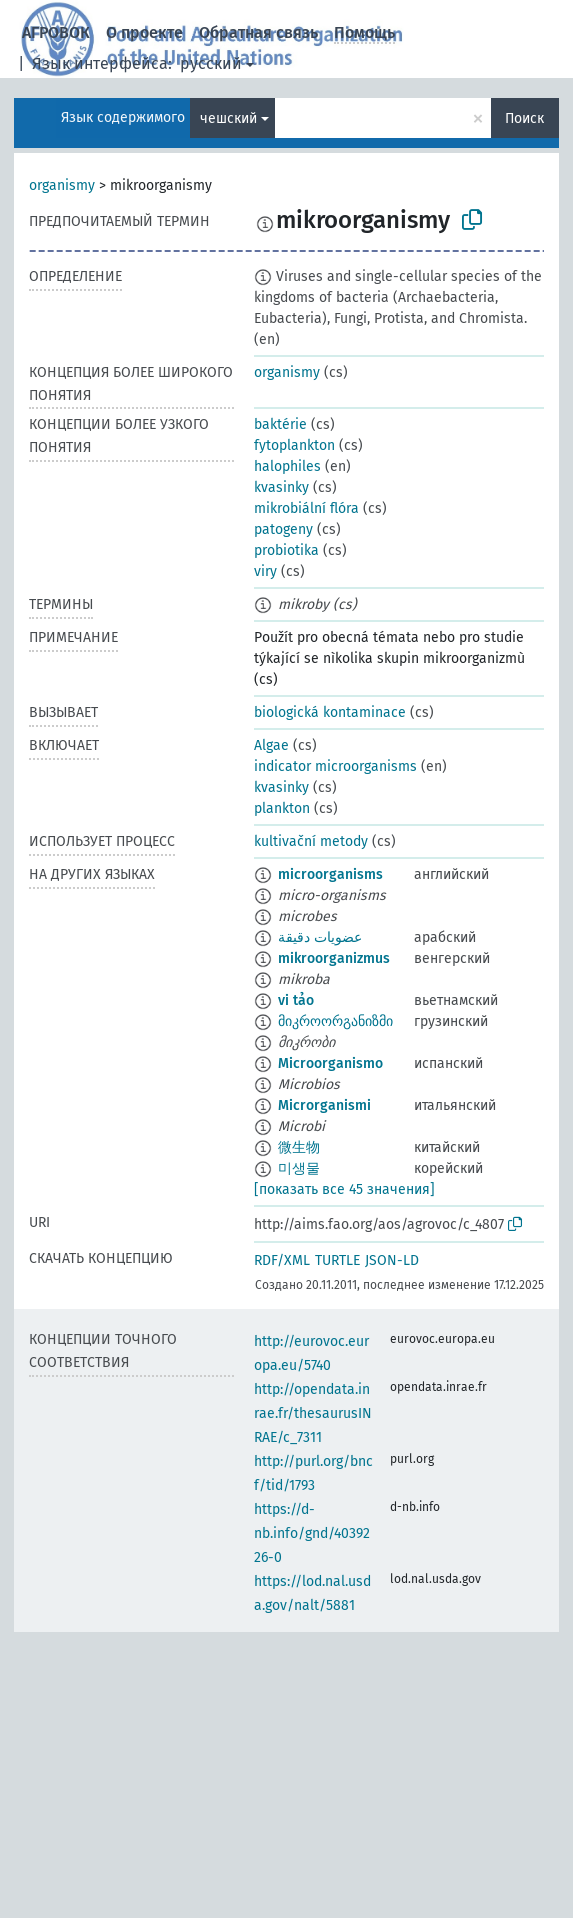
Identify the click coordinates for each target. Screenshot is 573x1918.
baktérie (280, 424)
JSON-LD (392, 1260)
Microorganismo (330, 1063)
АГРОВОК (56, 32)
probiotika (286, 550)
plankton (282, 808)
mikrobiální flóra (306, 508)
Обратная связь (258, 32)
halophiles (287, 466)
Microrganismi (324, 1105)
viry (265, 571)
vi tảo (296, 1000)
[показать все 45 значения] (344, 1189)
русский (211, 63)
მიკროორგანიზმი (335, 1021)
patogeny (283, 529)
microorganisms (330, 874)
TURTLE (337, 1260)
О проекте (144, 32)
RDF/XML (282, 1260)
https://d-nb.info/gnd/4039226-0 (312, 1533)
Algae (271, 745)
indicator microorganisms (335, 766)
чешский (228, 118)
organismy (62, 185)
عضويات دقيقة (320, 937)
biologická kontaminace (330, 712)
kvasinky (281, 487)
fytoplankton (294, 445)
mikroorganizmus (334, 958)
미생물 (299, 1168)
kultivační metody (311, 841)
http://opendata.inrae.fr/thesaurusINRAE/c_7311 (313, 1413)
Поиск (524, 118)
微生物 (299, 1147)
